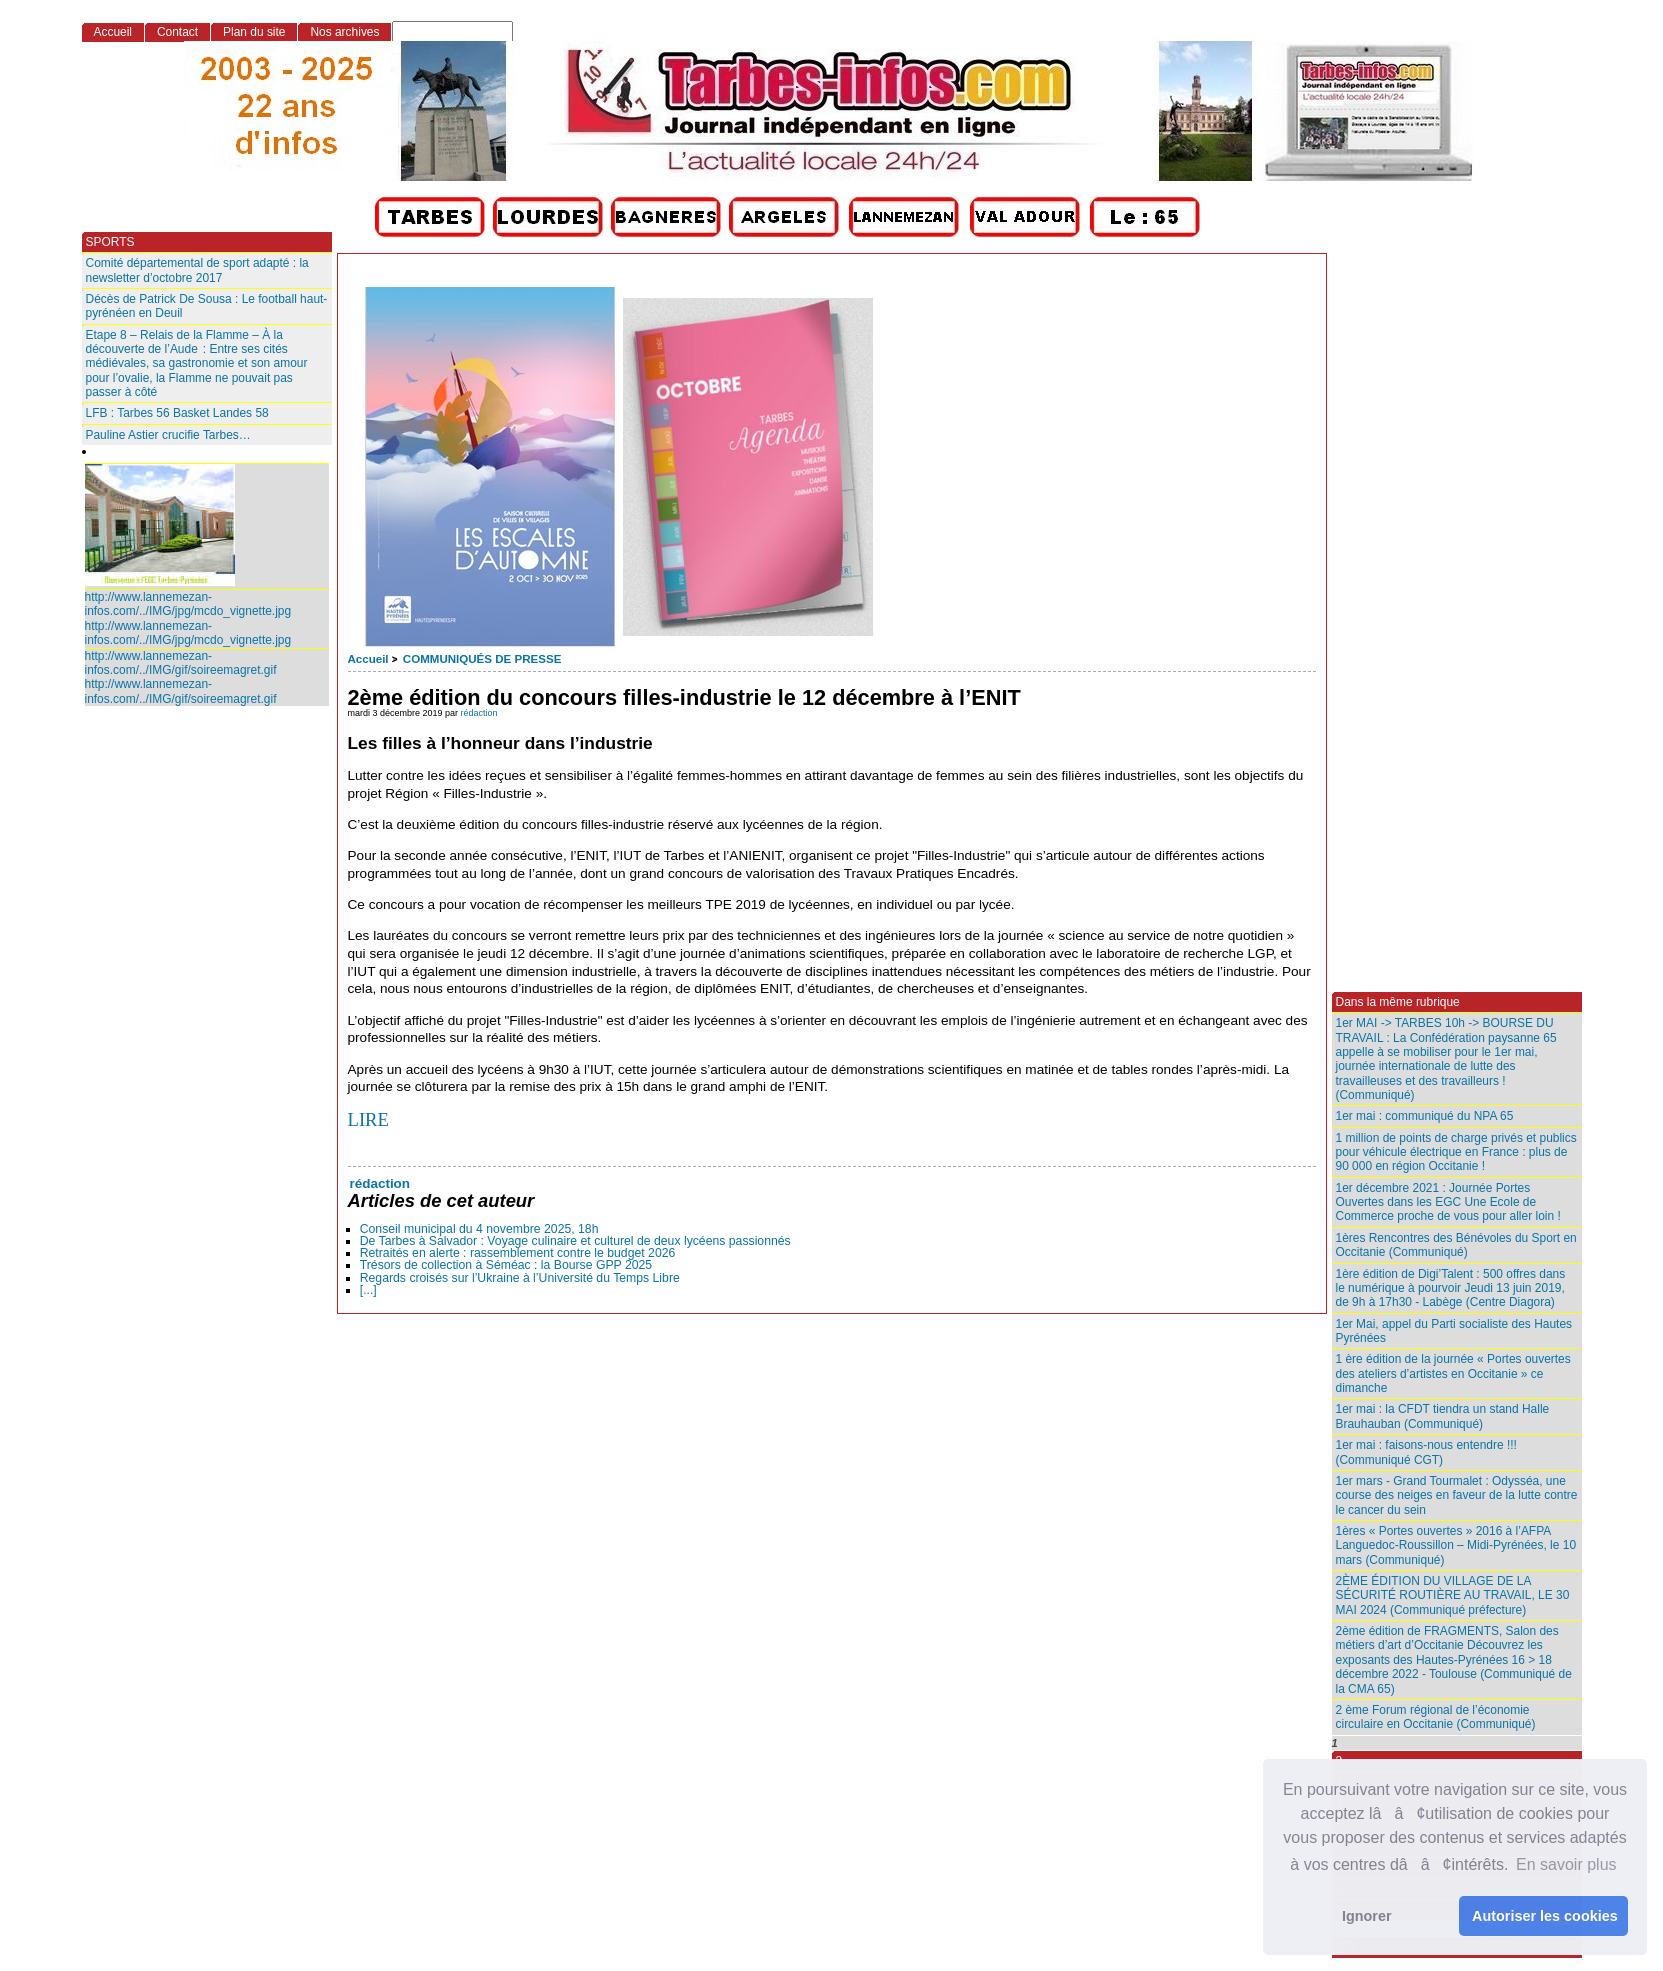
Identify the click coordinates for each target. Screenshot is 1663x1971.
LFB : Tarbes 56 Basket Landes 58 (177, 413)
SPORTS (110, 242)
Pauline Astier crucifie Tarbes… (168, 435)
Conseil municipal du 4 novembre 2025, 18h (479, 1229)
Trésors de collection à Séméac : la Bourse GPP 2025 (506, 1265)
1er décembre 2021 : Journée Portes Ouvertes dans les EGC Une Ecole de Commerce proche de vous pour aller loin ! (1448, 1202)
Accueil (368, 659)
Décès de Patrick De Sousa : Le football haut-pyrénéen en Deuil (207, 306)
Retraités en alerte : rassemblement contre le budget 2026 (518, 1253)
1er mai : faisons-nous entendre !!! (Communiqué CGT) (1426, 1452)
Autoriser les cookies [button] (1545, 1916)
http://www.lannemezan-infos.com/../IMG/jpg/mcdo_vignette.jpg (188, 604)
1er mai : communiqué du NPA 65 (1425, 1116)
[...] (368, 1290)
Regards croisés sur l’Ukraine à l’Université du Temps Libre (520, 1278)
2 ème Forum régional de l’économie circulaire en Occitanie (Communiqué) (1436, 1717)
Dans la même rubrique (1398, 1002)
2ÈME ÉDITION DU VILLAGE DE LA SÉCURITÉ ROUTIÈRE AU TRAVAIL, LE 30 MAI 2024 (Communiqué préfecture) (1453, 1595)
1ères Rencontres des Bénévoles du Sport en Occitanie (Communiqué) (1456, 1245)
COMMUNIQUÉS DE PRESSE (482, 659)
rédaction (479, 713)
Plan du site (254, 32)
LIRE (368, 1119)
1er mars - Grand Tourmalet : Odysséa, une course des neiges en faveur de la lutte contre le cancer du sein (1457, 1495)
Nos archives (344, 32)
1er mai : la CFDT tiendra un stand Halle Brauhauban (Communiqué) (1443, 1416)
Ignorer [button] (1367, 1916)
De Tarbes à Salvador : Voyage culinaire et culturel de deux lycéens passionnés (575, 1241)
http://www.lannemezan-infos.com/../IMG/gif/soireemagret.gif (181, 663)
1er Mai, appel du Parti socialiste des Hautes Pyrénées (1454, 1331)
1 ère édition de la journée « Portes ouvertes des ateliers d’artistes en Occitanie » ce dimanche (1453, 1373)
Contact (177, 32)
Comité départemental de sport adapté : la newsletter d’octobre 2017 (197, 270)
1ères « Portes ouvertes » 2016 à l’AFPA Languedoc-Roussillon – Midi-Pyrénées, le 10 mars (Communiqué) (1456, 1545)
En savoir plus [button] (1566, 1864)
